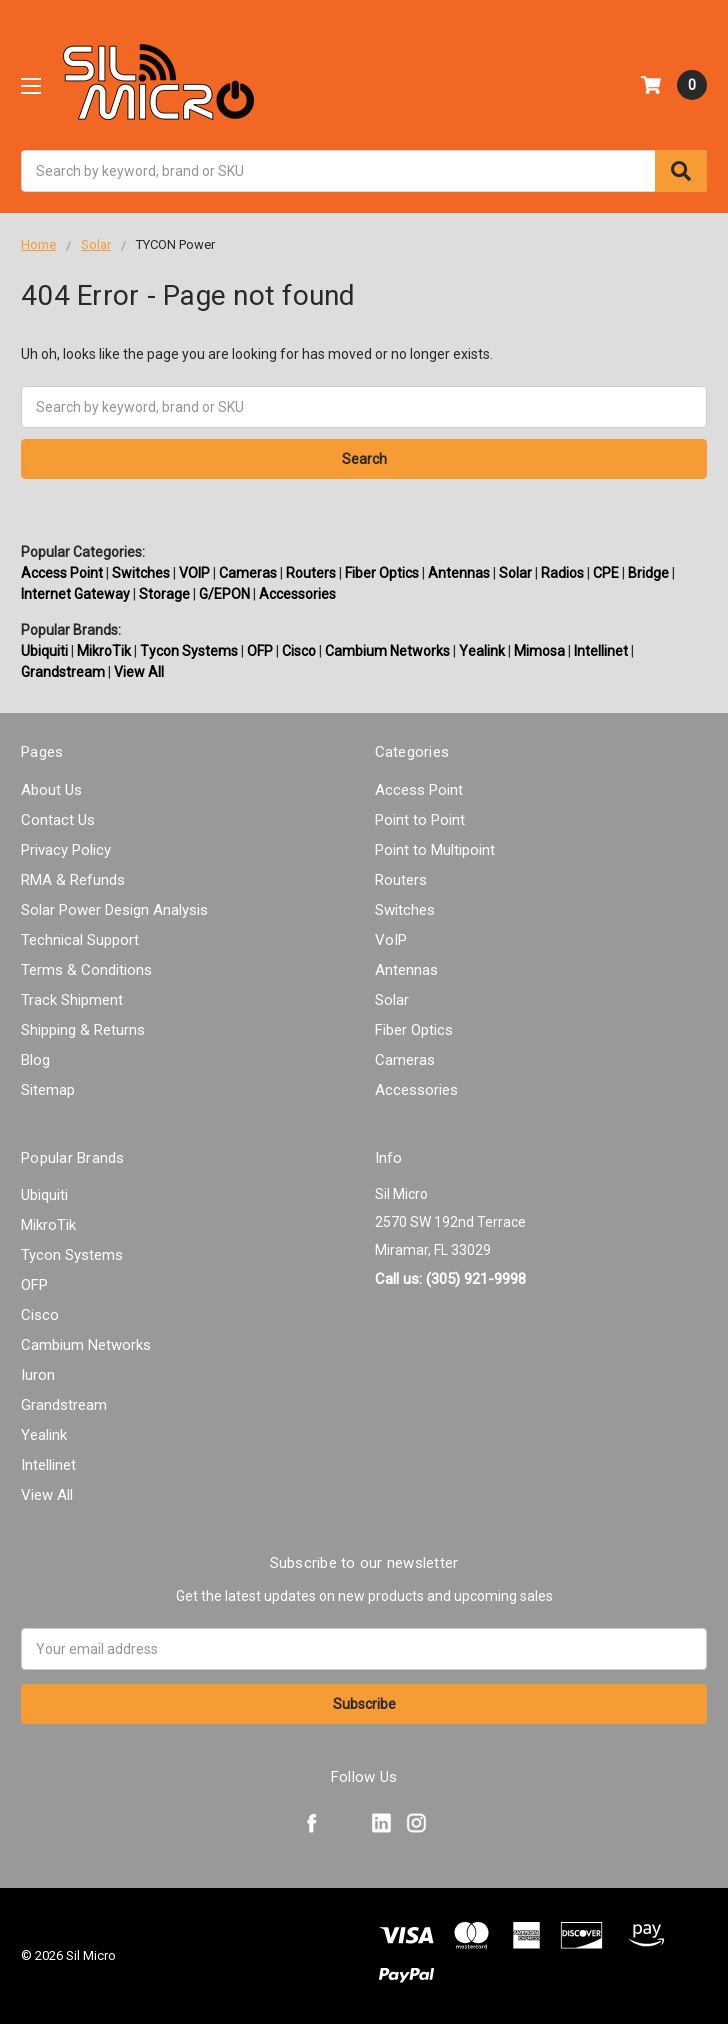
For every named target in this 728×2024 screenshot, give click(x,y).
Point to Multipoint (435, 850)
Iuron (38, 1375)
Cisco (299, 651)
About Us (51, 790)
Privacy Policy (66, 850)
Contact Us (58, 820)
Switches (141, 573)
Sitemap (48, 1090)
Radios (562, 573)
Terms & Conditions (86, 970)
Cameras (248, 573)
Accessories (297, 594)
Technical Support (80, 940)
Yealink (482, 651)
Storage (164, 594)
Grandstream (63, 672)
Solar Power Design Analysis (114, 910)
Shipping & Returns (83, 1030)
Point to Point (420, 820)
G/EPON (224, 594)
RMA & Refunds (73, 880)
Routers (311, 573)
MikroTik (104, 651)
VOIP (194, 573)
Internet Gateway (75, 594)
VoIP (391, 940)
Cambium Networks (387, 651)
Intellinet (601, 651)
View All (139, 672)
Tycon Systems (189, 651)
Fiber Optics (382, 573)
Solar (515, 573)
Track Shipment (72, 1000)
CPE (606, 573)
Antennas (459, 573)
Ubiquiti (44, 651)
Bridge (648, 573)
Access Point (62, 573)
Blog (35, 1060)
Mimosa (539, 651)
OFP (260, 651)
